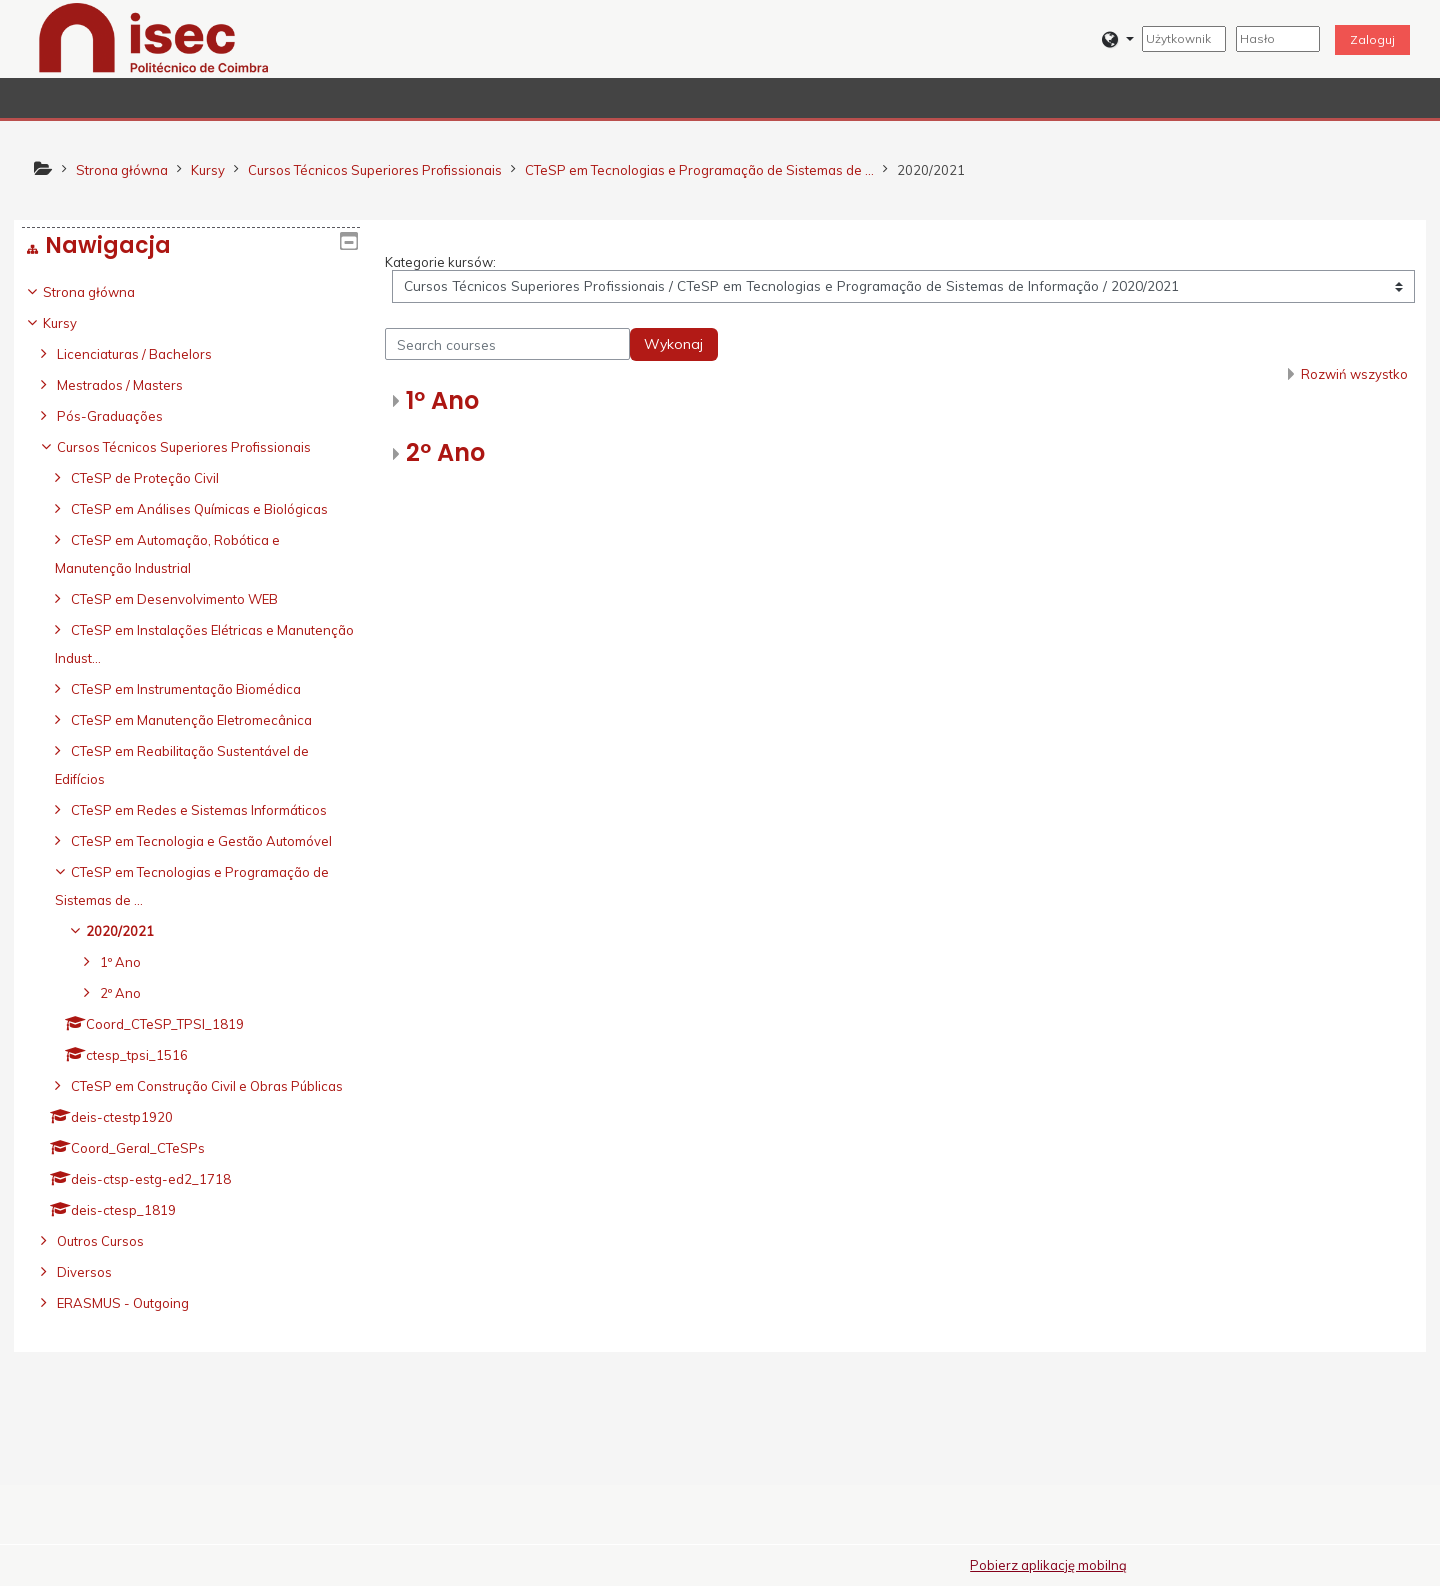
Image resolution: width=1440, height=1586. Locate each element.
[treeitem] (191, 853)
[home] (154, 37)
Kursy (75, 323)
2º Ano (445, 452)
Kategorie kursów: (440, 262)
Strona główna (104, 292)
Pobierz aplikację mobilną (1048, 1565)
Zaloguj (1372, 39)
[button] (1117, 39)
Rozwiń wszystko (1354, 374)
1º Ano (442, 400)
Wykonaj (673, 344)
